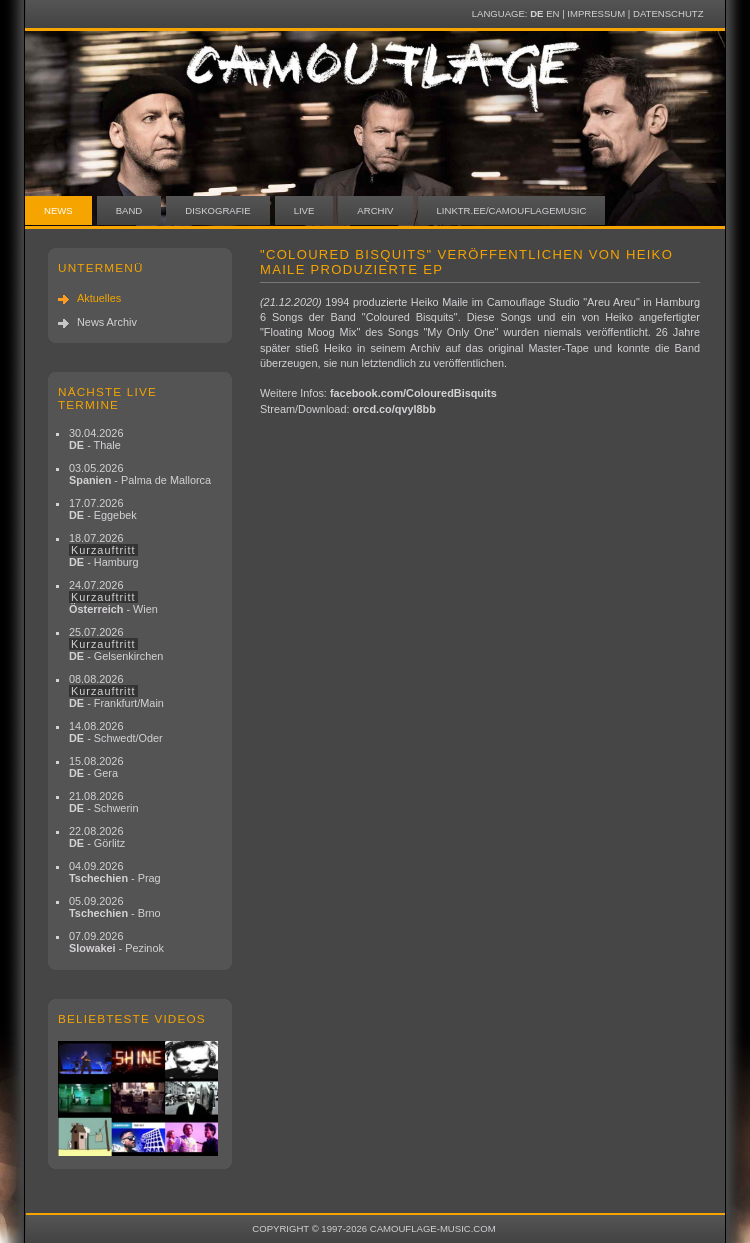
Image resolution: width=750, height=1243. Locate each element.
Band (129, 210)
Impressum (596, 13)
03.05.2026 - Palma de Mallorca (140, 474)
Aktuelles (99, 298)
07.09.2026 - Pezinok (116, 942)
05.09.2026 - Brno (115, 907)
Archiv (375, 210)
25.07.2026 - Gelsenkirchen (116, 644)
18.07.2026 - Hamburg (104, 550)
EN (552, 13)
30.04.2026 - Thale (96, 439)
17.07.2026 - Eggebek (103, 509)
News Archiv (107, 322)
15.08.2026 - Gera (96, 767)
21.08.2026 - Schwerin (104, 802)
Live (304, 210)
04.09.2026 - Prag (115, 872)
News (58, 210)
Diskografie (217, 210)
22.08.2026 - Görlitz (97, 837)
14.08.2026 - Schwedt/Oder (116, 732)
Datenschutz (668, 13)
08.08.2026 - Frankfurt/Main (116, 691)
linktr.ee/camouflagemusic (512, 210)
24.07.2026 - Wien (113, 597)
